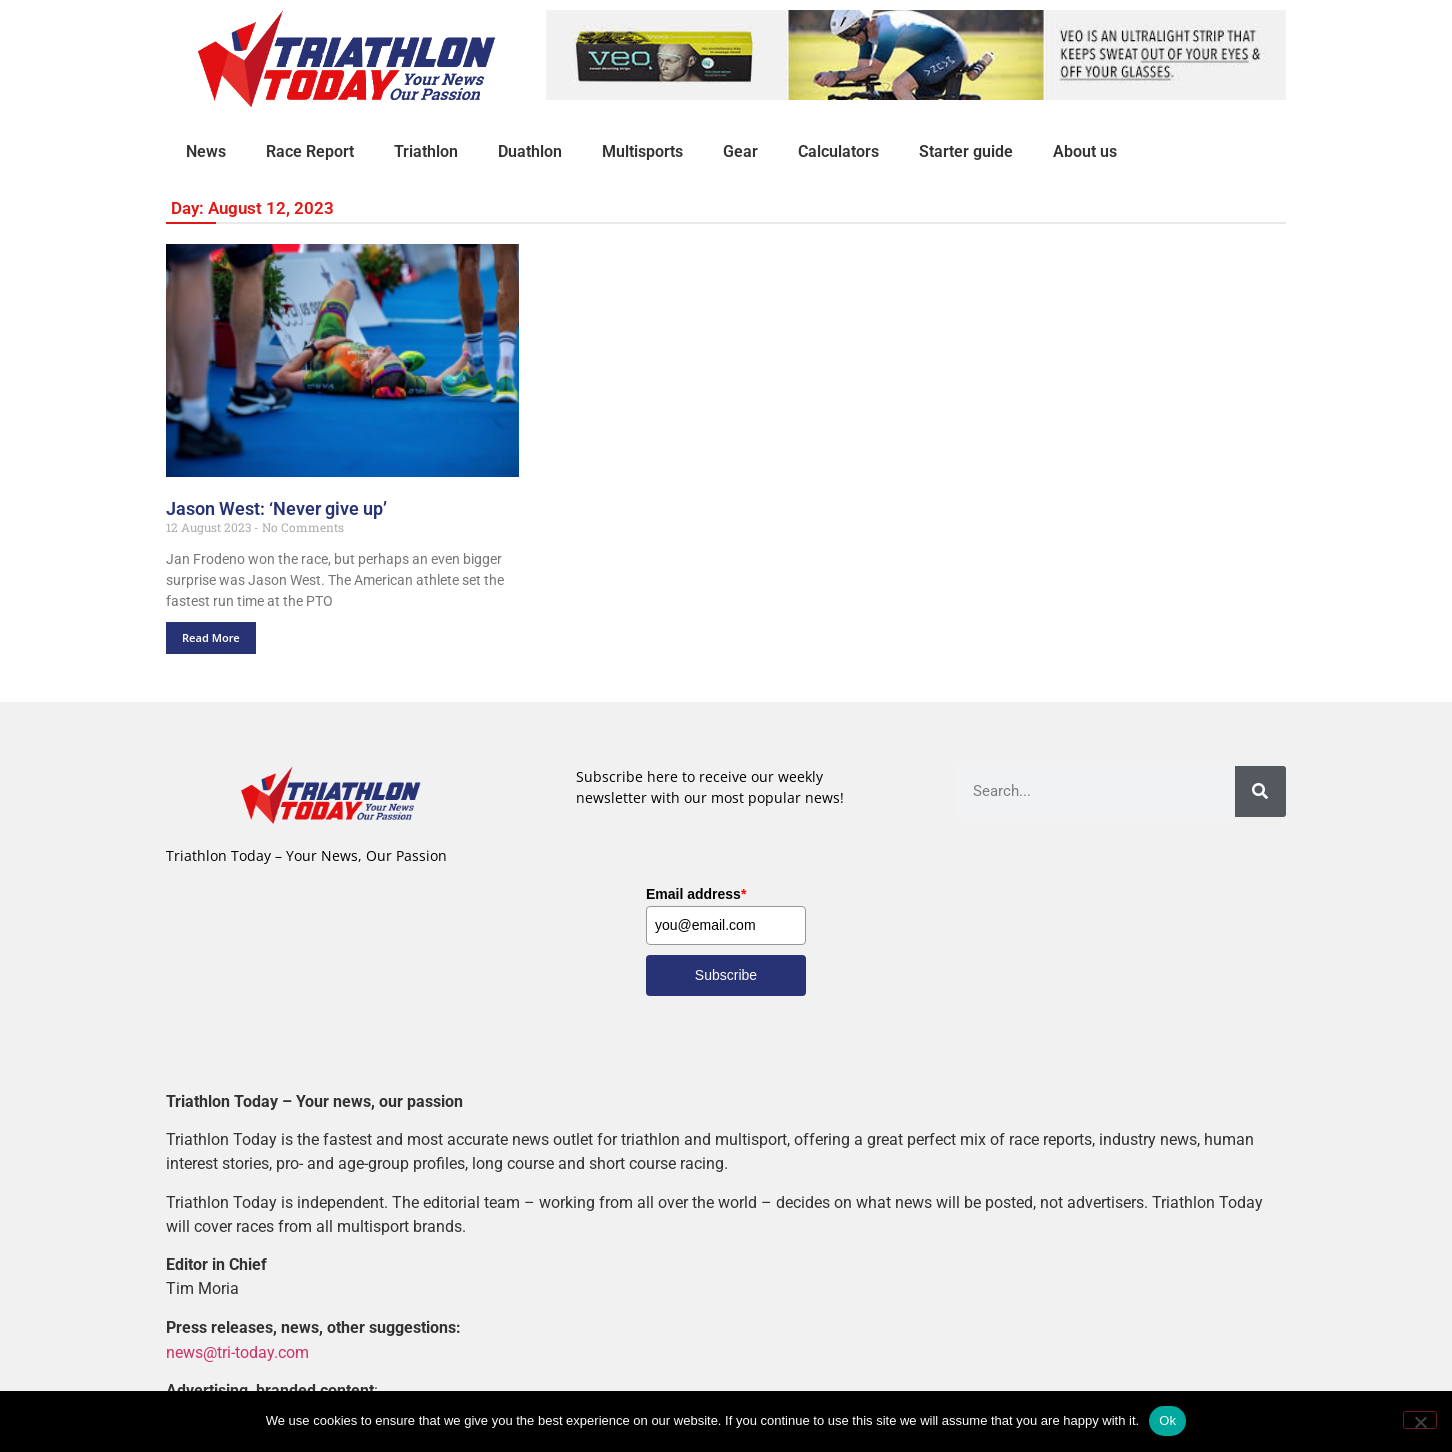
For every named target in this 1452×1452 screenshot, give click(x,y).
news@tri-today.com (237, 1351)
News (206, 151)
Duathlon (530, 151)
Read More (211, 637)
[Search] (1260, 791)
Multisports (642, 151)
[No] (1420, 1420)
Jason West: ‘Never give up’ (276, 508)
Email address (696, 894)
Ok (1167, 1420)
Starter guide (966, 151)
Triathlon (426, 151)
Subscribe (726, 975)
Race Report (310, 151)
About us (1085, 151)
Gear (740, 151)
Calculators (838, 151)
